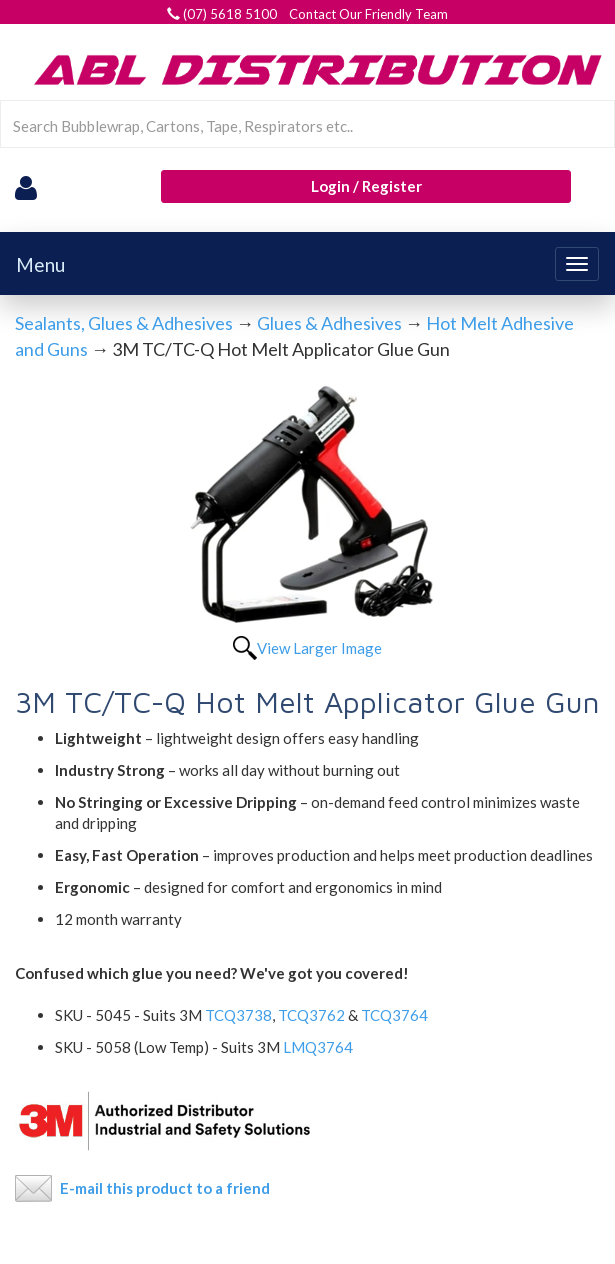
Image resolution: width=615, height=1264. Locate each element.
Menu (40, 264)
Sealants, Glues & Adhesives (124, 323)
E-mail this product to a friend (165, 1188)
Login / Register (366, 186)
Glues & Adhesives (329, 323)
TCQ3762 (311, 1015)
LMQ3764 (319, 1047)
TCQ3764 (394, 1015)
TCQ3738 (238, 1015)
